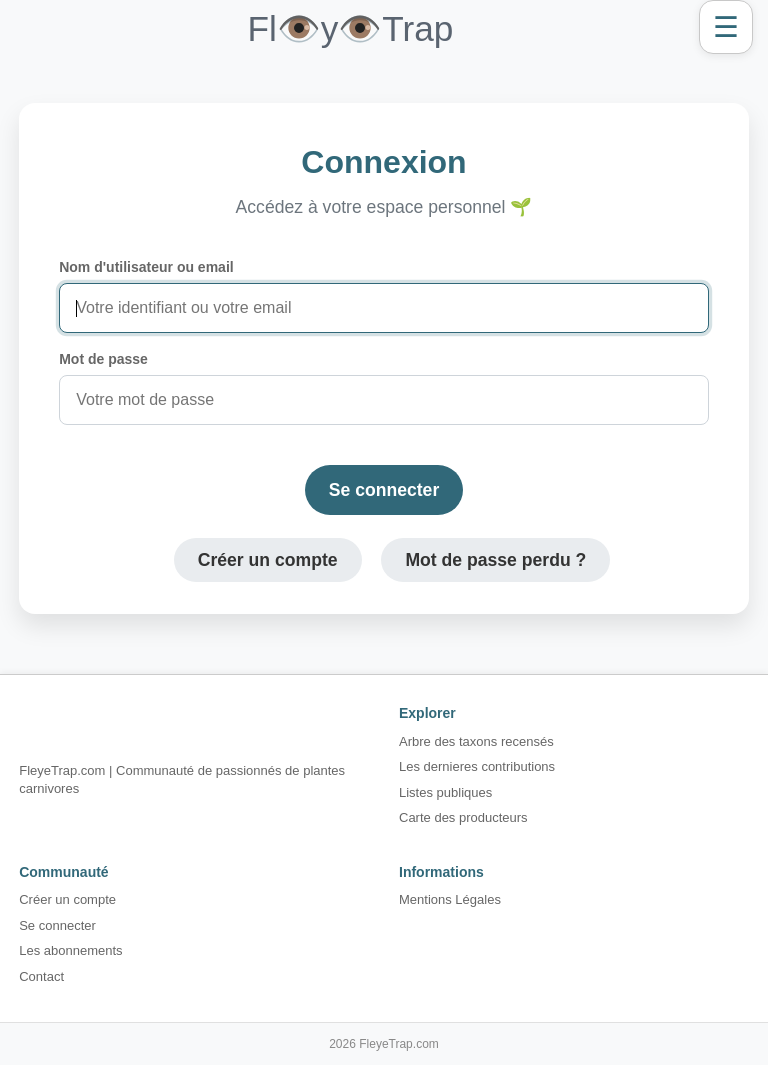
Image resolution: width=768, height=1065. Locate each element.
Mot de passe (103, 359)
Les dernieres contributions (477, 766)
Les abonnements (70, 950)
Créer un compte (268, 560)
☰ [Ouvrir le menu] (726, 27)
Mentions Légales (450, 899)
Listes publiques (445, 792)
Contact (41, 976)
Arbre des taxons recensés (476, 741)
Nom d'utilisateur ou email (146, 267)
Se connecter (384, 490)
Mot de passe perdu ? (495, 560)
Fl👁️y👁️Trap (350, 29)
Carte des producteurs (463, 817)
